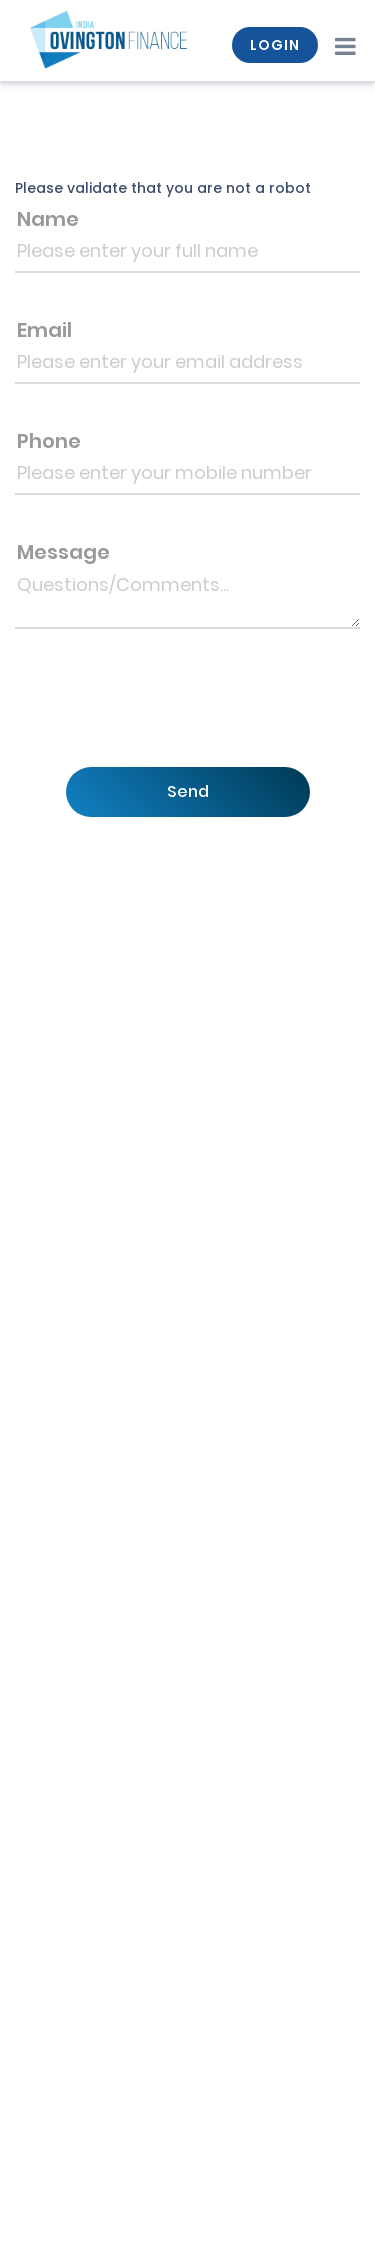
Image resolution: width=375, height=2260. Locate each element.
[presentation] (183, 714)
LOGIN (275, 45)
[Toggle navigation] (344, 45)
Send (188, 791)
